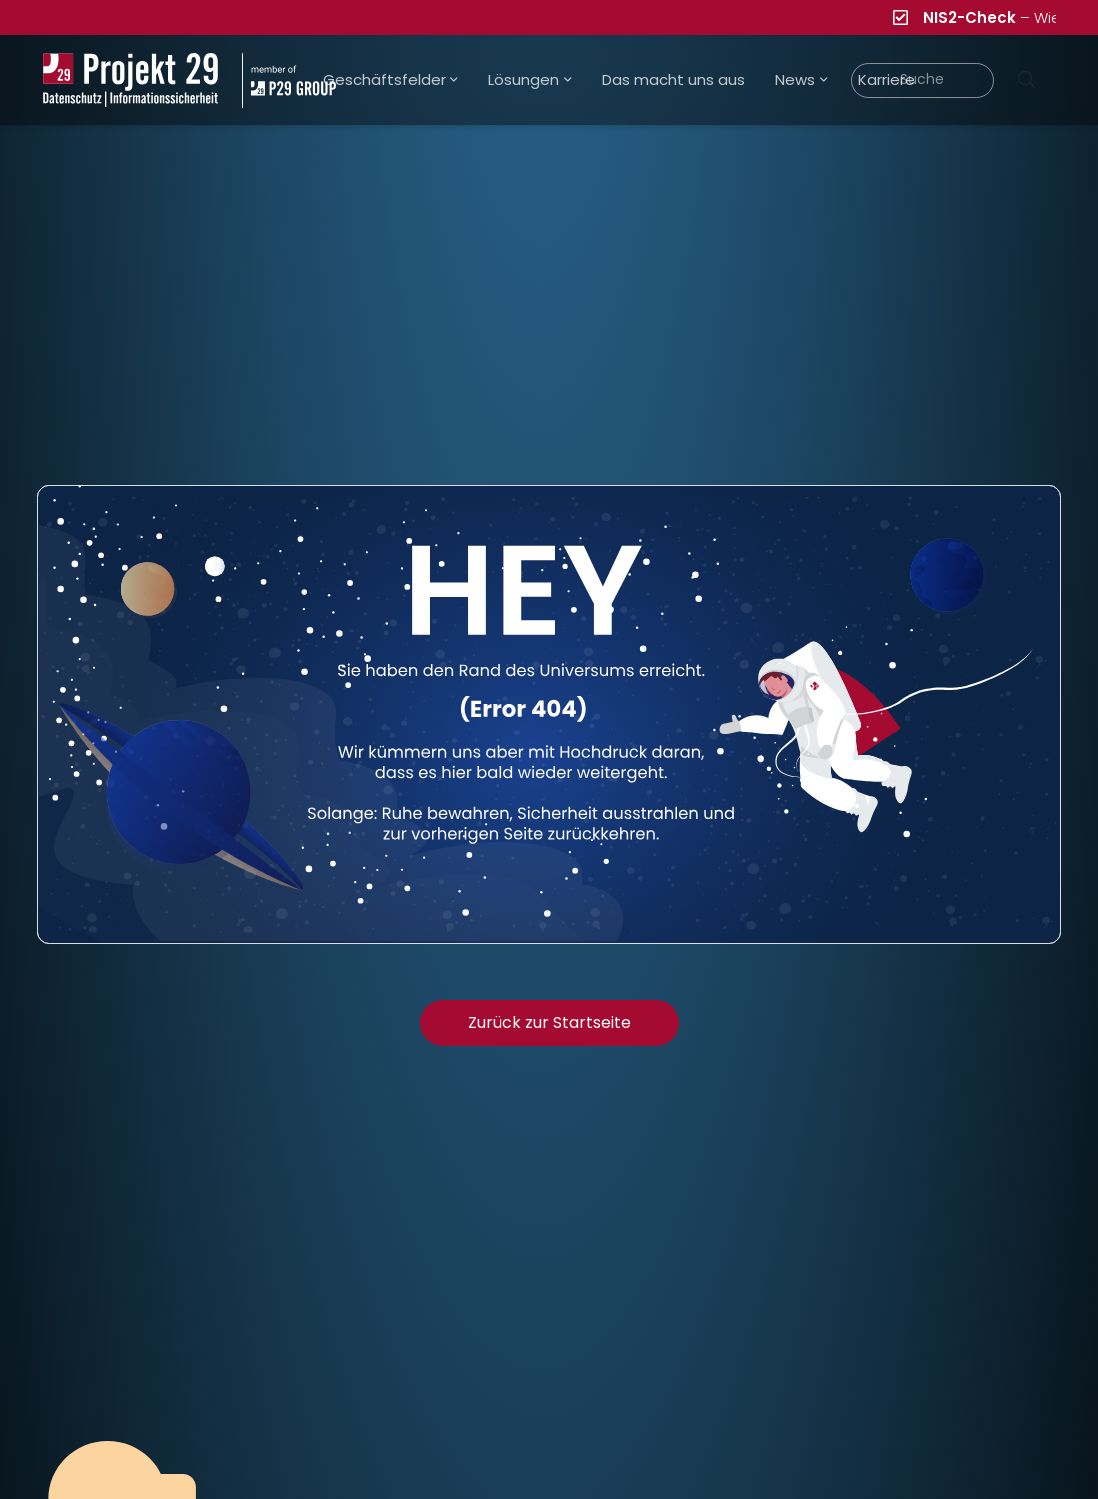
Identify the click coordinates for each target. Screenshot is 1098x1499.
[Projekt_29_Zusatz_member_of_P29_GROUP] (289, 80)
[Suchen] (1027, 80)
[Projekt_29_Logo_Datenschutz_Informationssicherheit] (131, 80)
